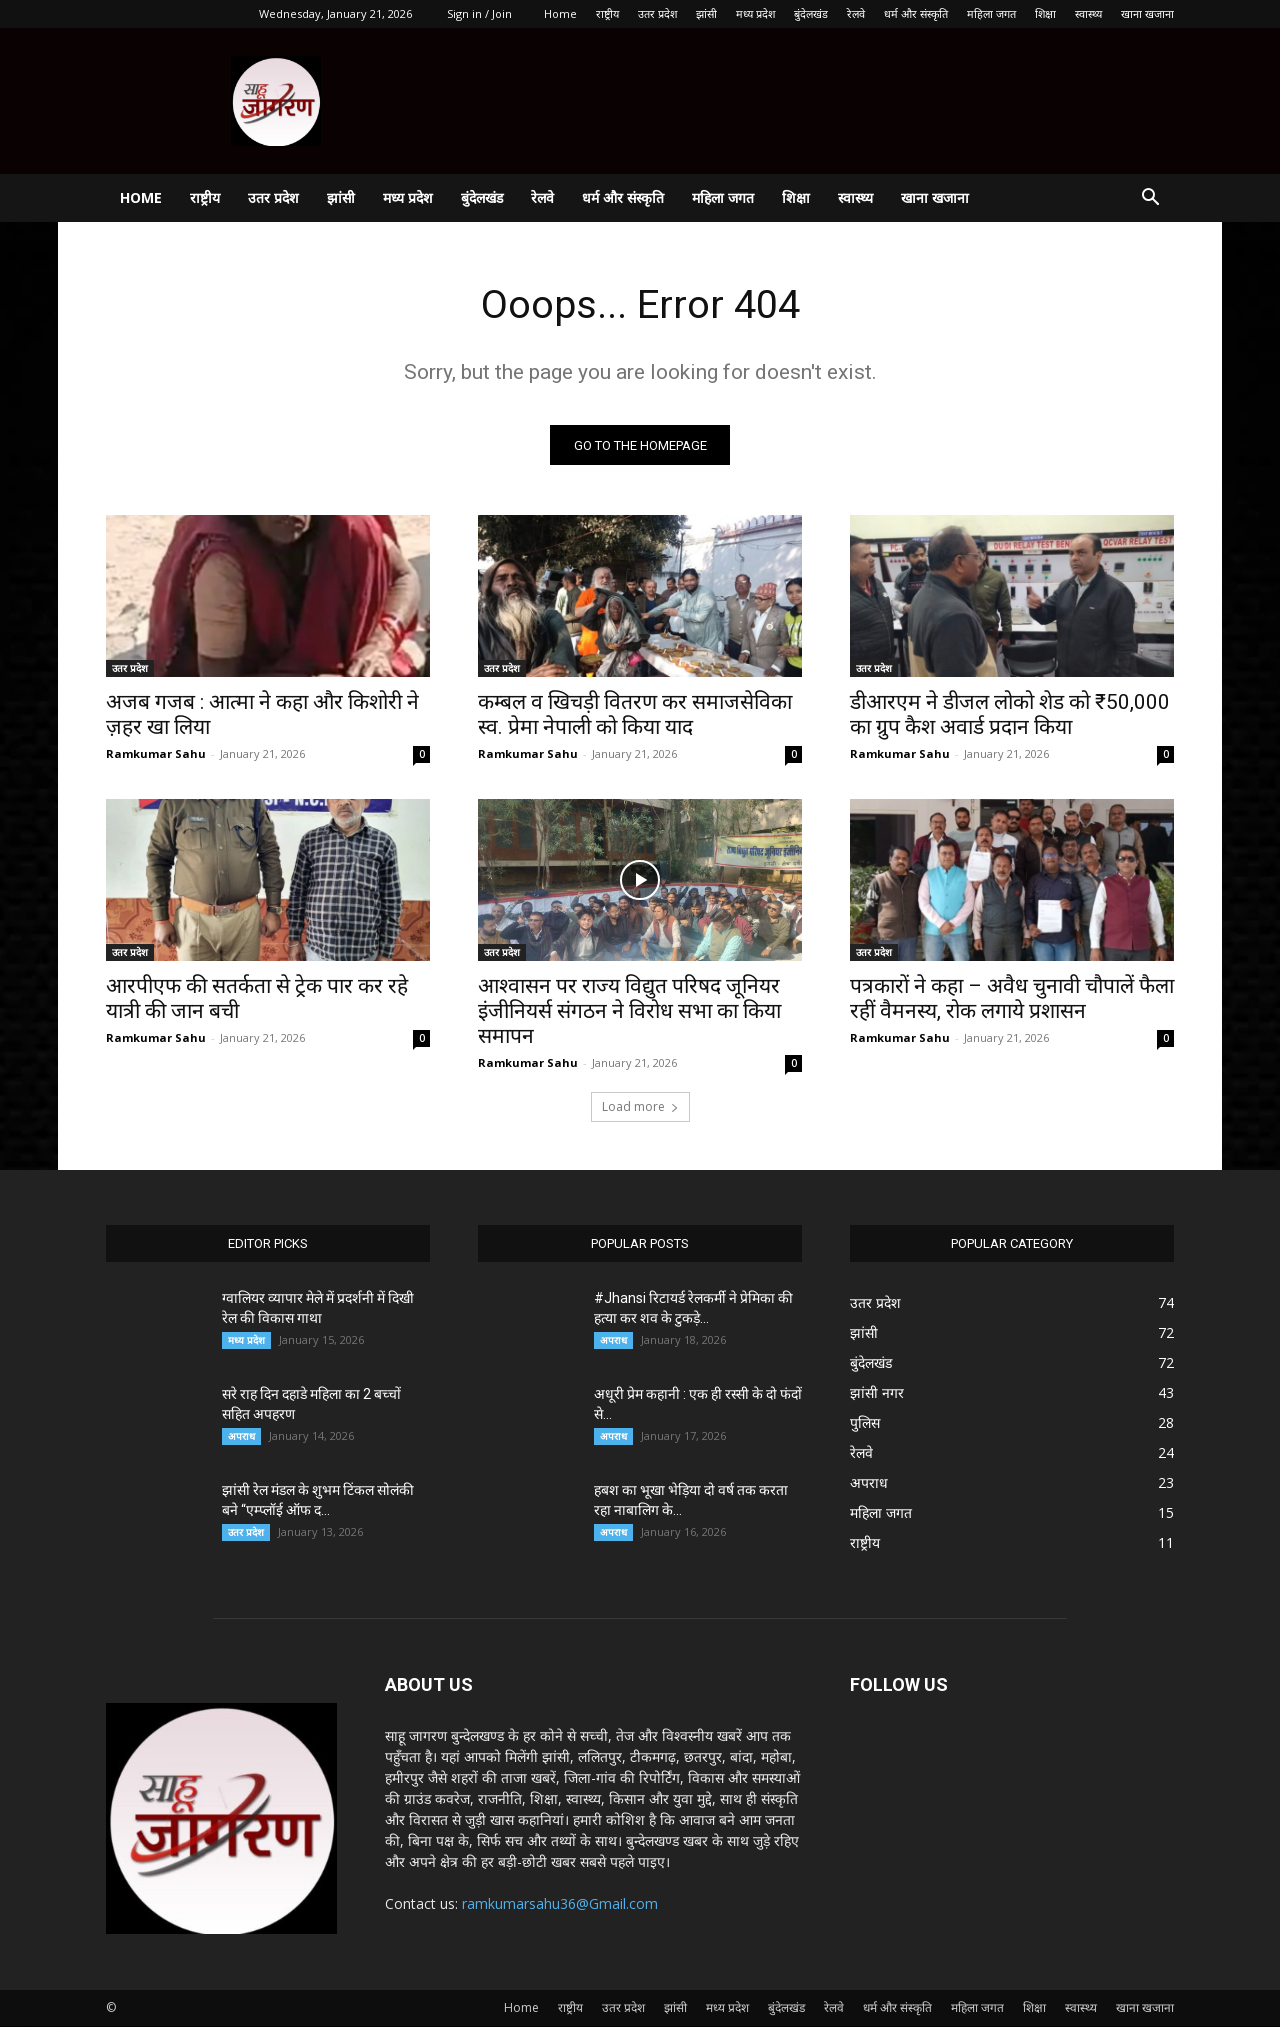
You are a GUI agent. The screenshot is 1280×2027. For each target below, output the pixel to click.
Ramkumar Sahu (156, 754)
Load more (640, 1107)
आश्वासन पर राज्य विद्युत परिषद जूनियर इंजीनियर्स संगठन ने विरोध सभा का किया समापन (629, 1012)
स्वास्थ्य (1088, 13)
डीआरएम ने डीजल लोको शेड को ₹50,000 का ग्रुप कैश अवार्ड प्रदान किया (1010, 715)
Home (560, 13)
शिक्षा (1045, 13)
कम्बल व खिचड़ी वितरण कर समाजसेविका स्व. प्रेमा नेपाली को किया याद (635, 715)
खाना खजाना (1147, 13)
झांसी (706, 13)
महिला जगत (991, 13)
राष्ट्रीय (607, 13)
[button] (1150, 199)
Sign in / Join (479, 13)
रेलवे (856, 13)
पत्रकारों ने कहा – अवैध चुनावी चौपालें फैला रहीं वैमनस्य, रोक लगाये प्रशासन (1012, 999)
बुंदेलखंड (811, 13)
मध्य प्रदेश (755, 13)
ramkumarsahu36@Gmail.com (560, 1904)
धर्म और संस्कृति (916, 13)
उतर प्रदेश (657, 13)
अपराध (241, 1437)
